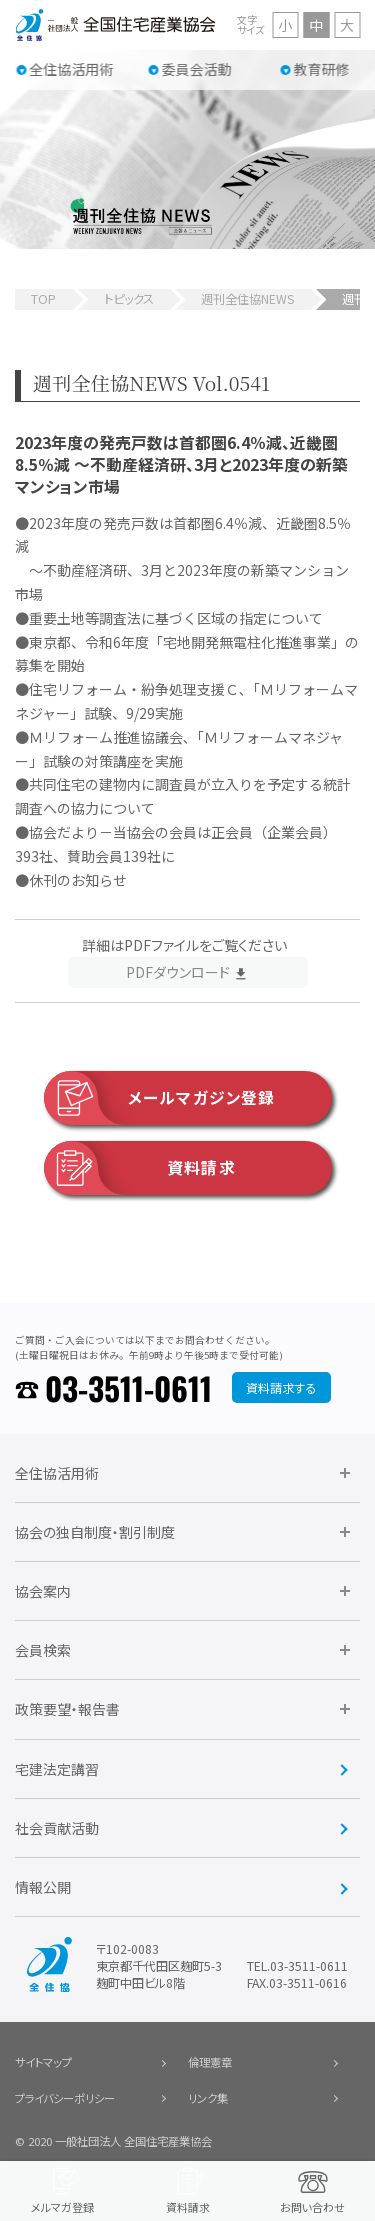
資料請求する (281, 1388)
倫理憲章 (210, 2062)
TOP (43, 299)
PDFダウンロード (178, 972)
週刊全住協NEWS (247, 299)
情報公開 (43, 1887)
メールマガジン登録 (159, 1098)
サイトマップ (43, 2062)
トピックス (129, 299)
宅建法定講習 (57, 1769)
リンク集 (208, 2098)
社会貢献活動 (57, 1828)
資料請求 (140, 1168)
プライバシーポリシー (65, 2098)
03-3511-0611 (128, 1387)
